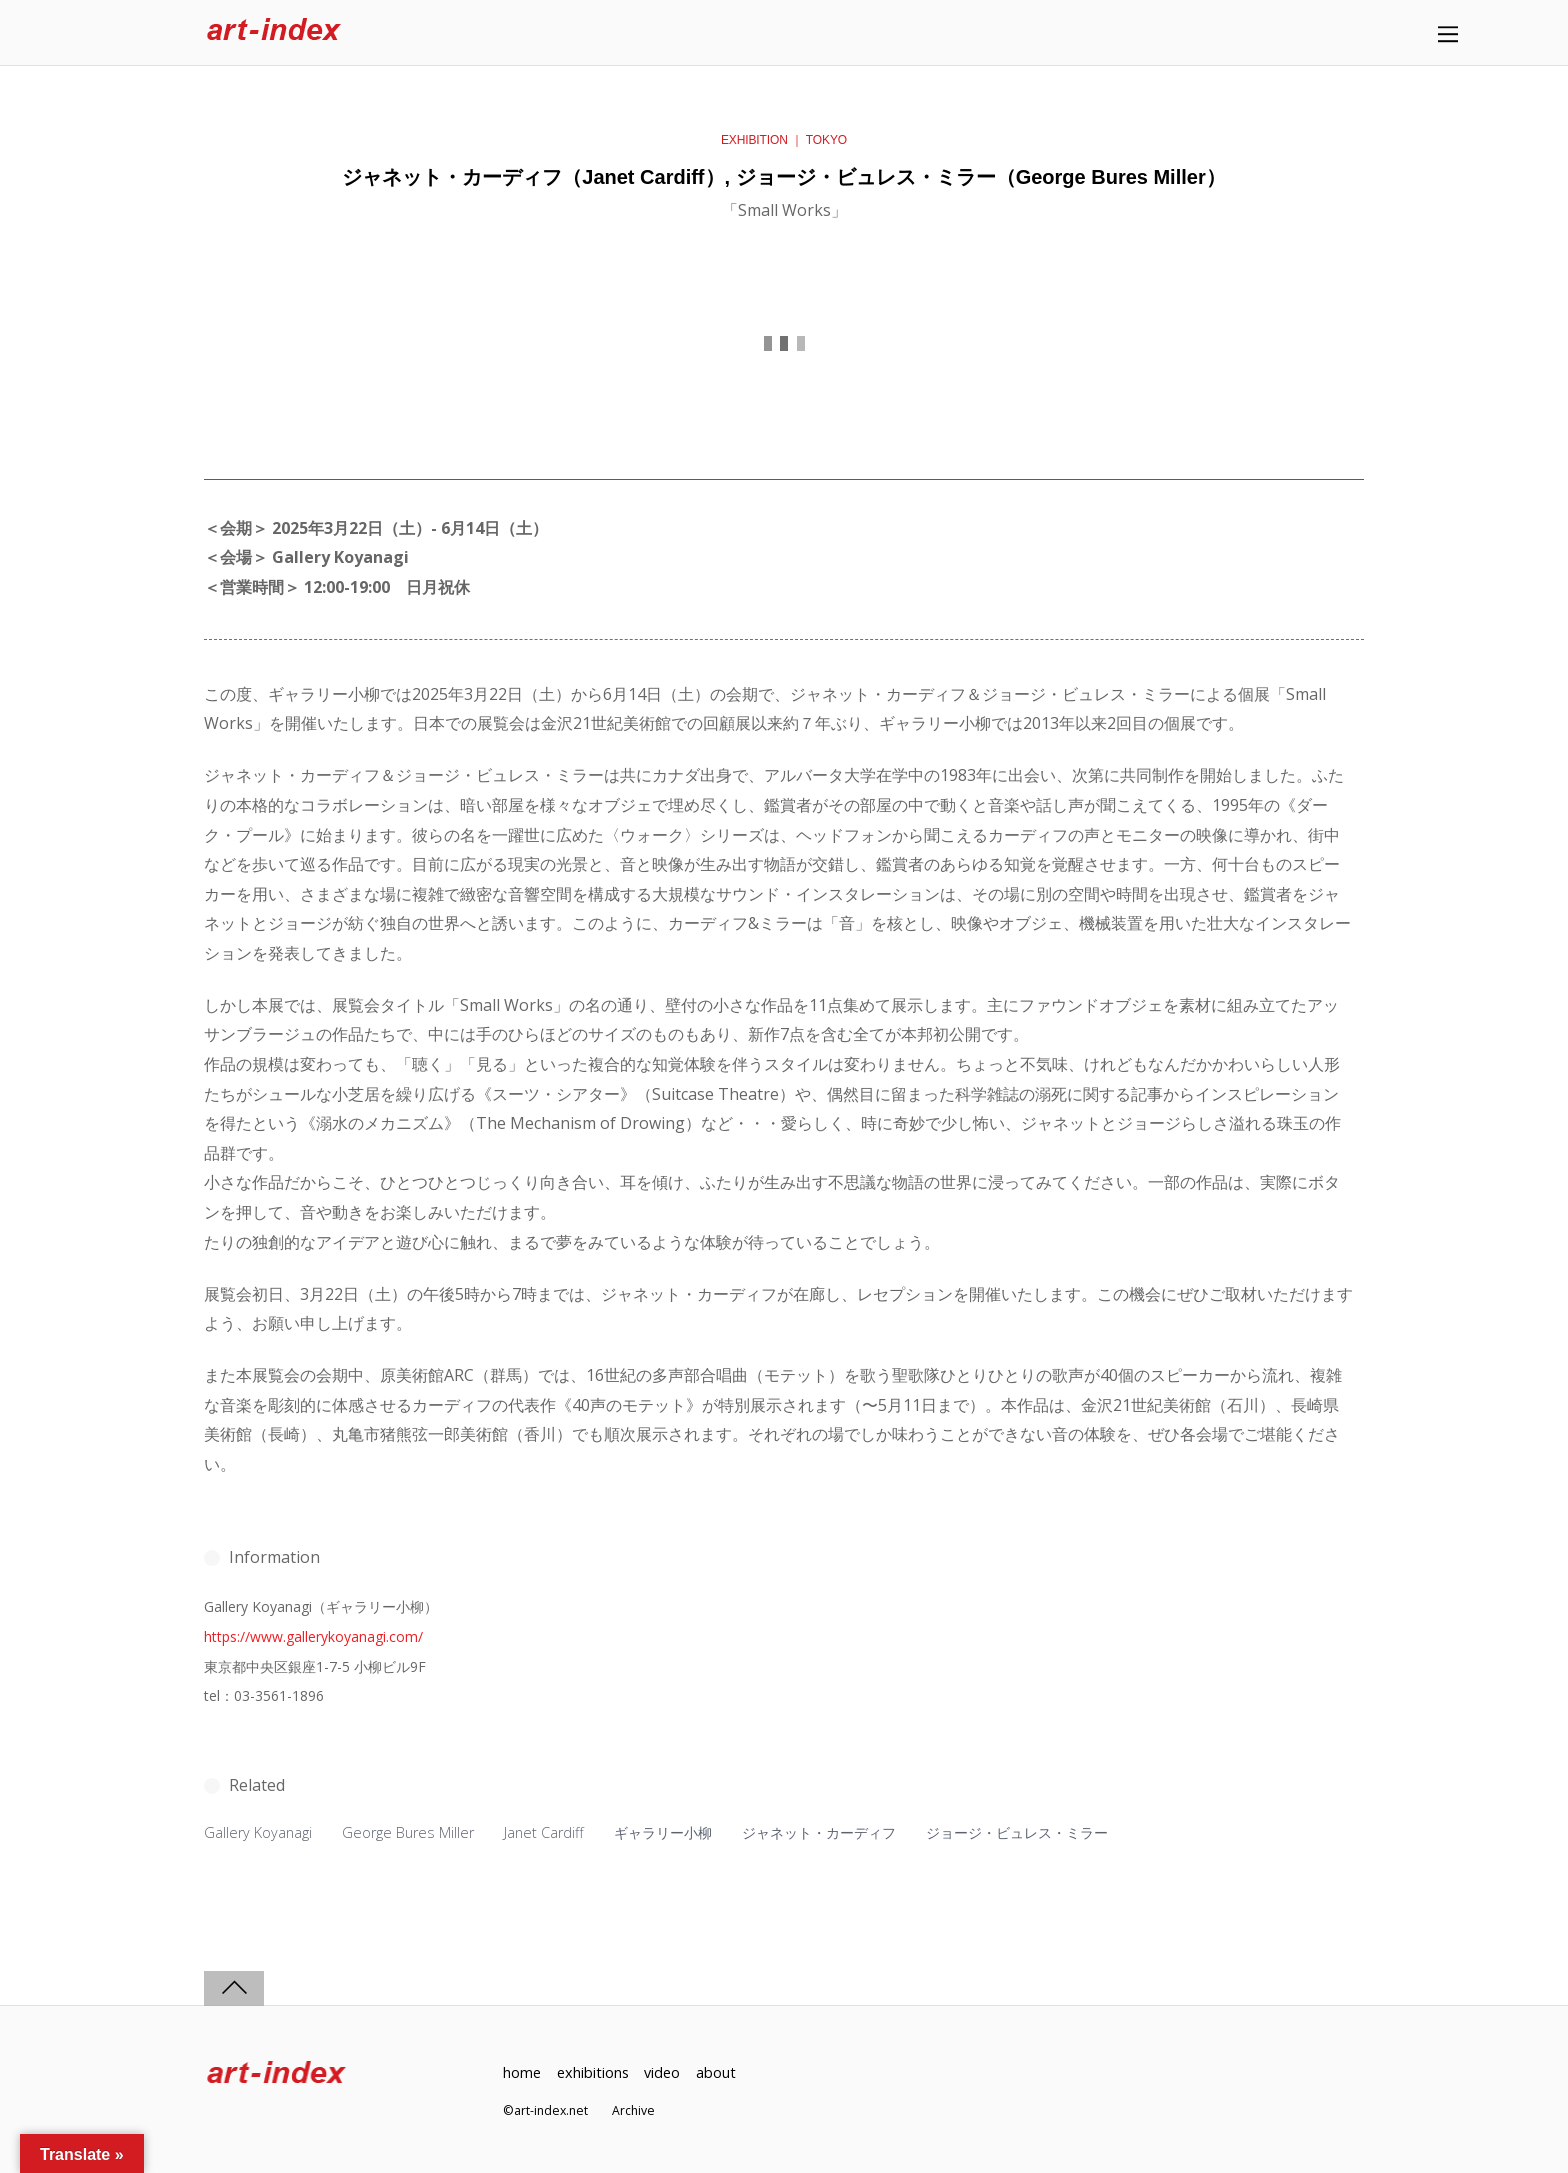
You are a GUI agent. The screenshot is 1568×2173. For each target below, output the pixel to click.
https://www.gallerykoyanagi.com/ (313, 1636)
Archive (633, 2110)
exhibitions (593, 2072)
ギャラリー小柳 (663, 1832)
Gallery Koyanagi (258, 1832)
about (716, 2072)
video (662, 2072)
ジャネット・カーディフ (819, 1832)
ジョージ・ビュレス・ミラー (1017, 1832)
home (522, 2072)
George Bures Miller (408, 1832)
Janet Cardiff (544, 1832)
